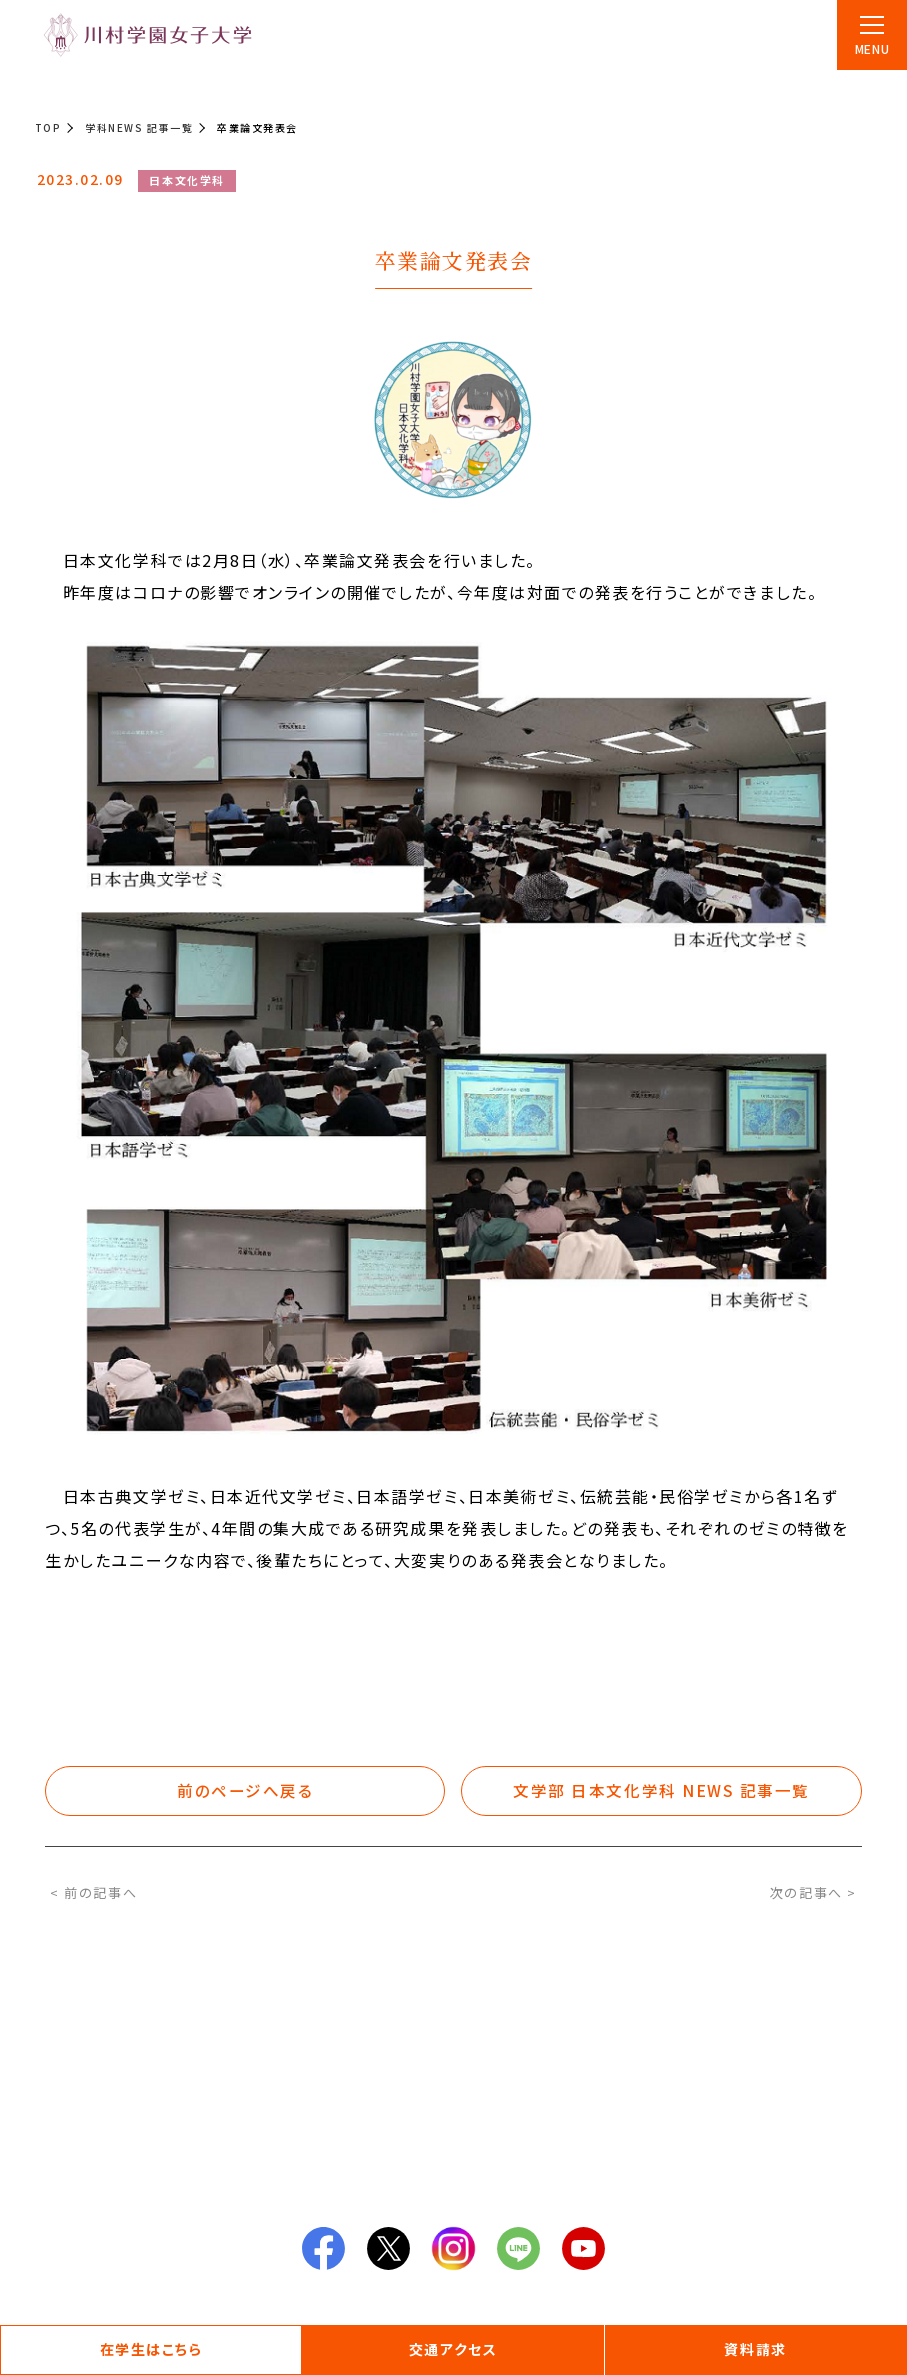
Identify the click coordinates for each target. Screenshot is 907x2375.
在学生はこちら (151, 2349)
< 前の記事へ (93, 1892)
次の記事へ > (813, 1892)
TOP (48, 127)
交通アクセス (453, 2349)
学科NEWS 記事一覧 (139, 127)
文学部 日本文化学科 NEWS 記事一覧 (661, 1791)
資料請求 (755, 2349)
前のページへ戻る (246, 1791)
